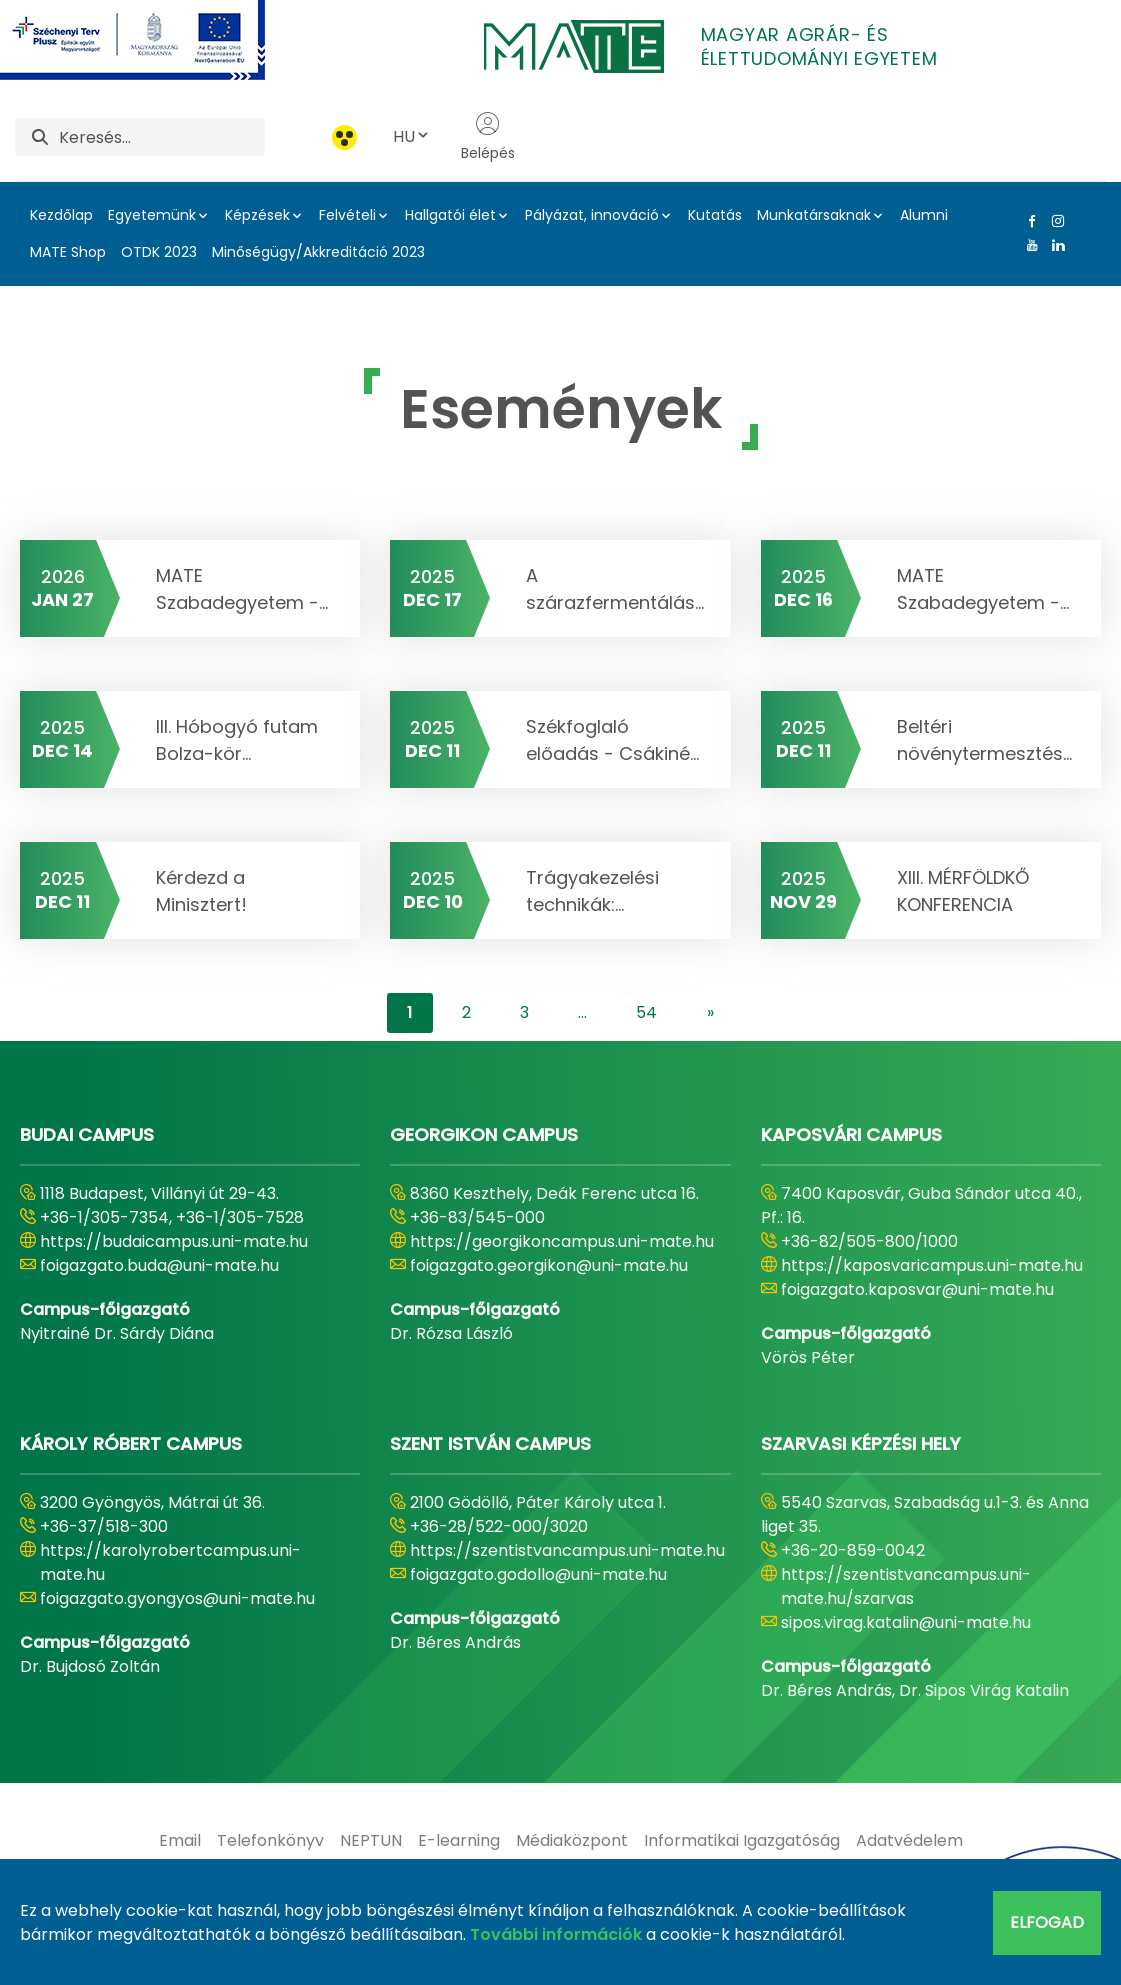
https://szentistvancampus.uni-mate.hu (567, 1550)
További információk (556, 1934)
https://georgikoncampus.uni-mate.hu (562, 1241)
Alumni (924, 215)
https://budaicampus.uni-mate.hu (174, 1241)
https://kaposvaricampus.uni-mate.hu (932, 1265)
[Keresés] (162, 137)
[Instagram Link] (1054, 221)
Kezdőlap (61, 215)
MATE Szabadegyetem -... (242, 589)
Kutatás (715, 215)
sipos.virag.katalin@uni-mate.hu (906, 1622)
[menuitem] (180, 1841)
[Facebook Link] (1028, 221)
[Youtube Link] (1028, 245)
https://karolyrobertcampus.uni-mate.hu (170, 1562)
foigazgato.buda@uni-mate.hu (159, 1265)
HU (412, 136)
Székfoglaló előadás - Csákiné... (612, 740)
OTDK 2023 (159, 252)
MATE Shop (68, 252)
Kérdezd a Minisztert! (201, 891)
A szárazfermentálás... (615, 589)
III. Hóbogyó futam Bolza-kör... (237, 740)
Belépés (488, 137)
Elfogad (1047, 1922)
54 (646, 1012)
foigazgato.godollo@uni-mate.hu (538, 1574)
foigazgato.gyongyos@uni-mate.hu (177, 1598)
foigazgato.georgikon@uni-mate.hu (549, 1265)
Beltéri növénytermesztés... (984, 740)
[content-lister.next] (710, 1013)
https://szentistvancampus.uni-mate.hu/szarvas (906, 1586)
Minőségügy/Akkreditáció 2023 (318, 252)
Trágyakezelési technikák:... (592, 891)
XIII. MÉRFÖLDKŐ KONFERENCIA (963, 891)
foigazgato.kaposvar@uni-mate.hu (917, 1289)
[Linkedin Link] (1054, 245)
